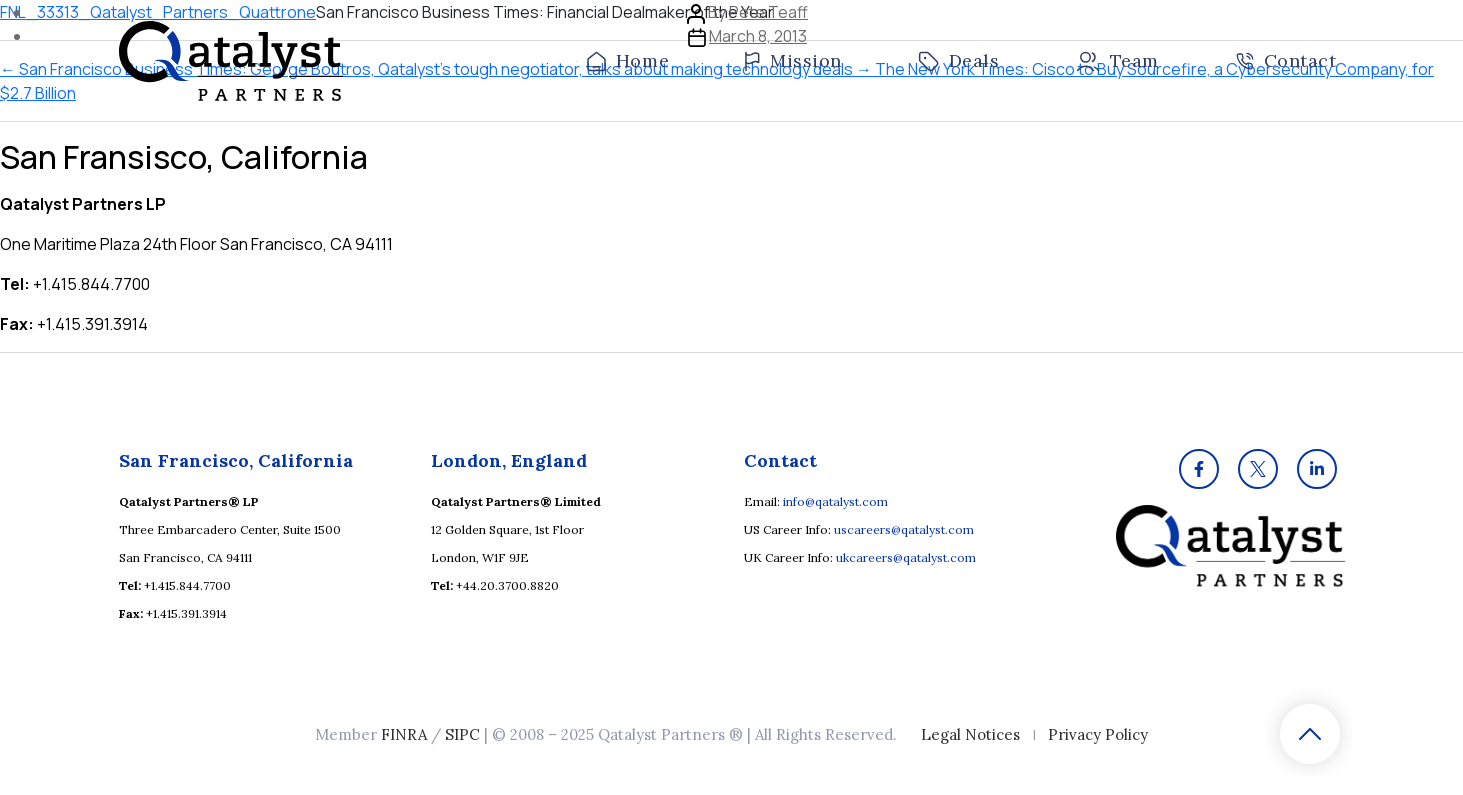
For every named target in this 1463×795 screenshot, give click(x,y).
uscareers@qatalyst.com (904, 529)
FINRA (404, 734)
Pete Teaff (768, 12)
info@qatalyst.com (835, 501)
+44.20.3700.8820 (507, 585)
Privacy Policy (1098, 734)
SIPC (462, 734)
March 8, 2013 (758, 36)
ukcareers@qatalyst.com (906, 557)
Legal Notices (970, 734)
